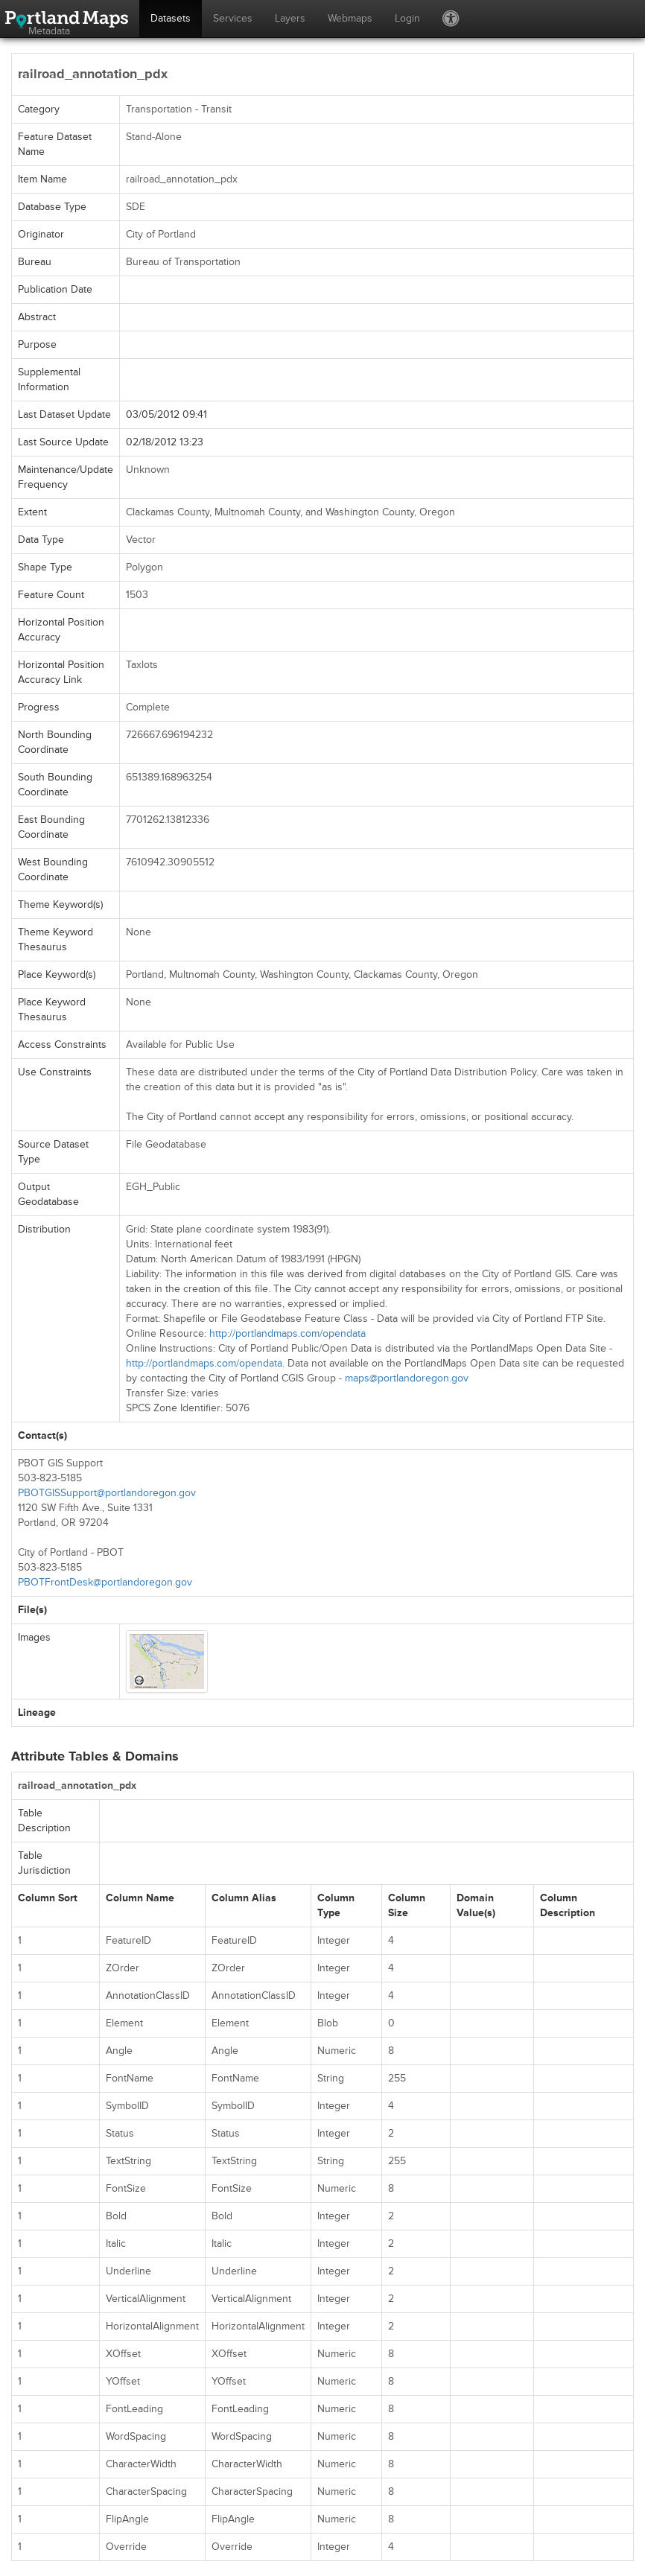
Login (407, 18)
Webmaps (350, 18)
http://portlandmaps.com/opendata (287, 1333)
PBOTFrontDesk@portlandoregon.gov (105, 1582)
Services (232, 18)
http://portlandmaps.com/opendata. (205, 1363)
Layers (290, 18)
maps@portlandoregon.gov (406, 1378)
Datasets (170, 18)
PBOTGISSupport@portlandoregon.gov (107, 1492)
